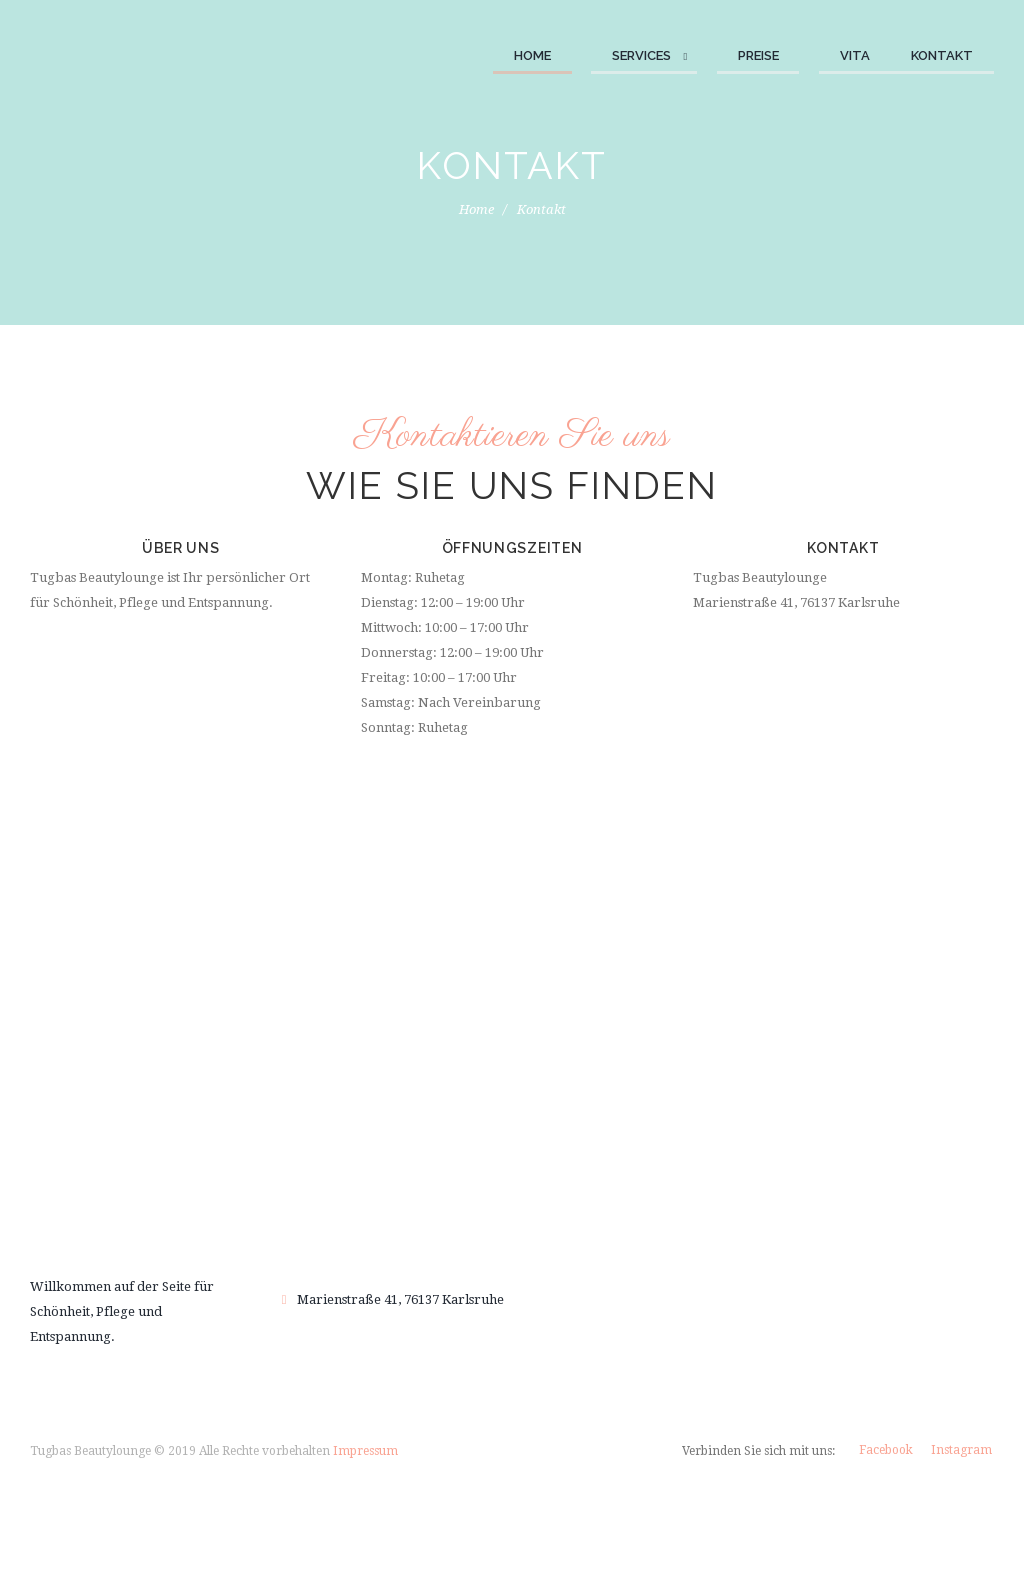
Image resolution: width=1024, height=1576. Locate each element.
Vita (855, 55)
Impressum (365, 1451)
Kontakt (942, 55)
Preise (758, 55)
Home (532, 55)
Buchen (512, 1146)
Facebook (886, 1450)
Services (641, 55)
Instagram (961, 1450)
